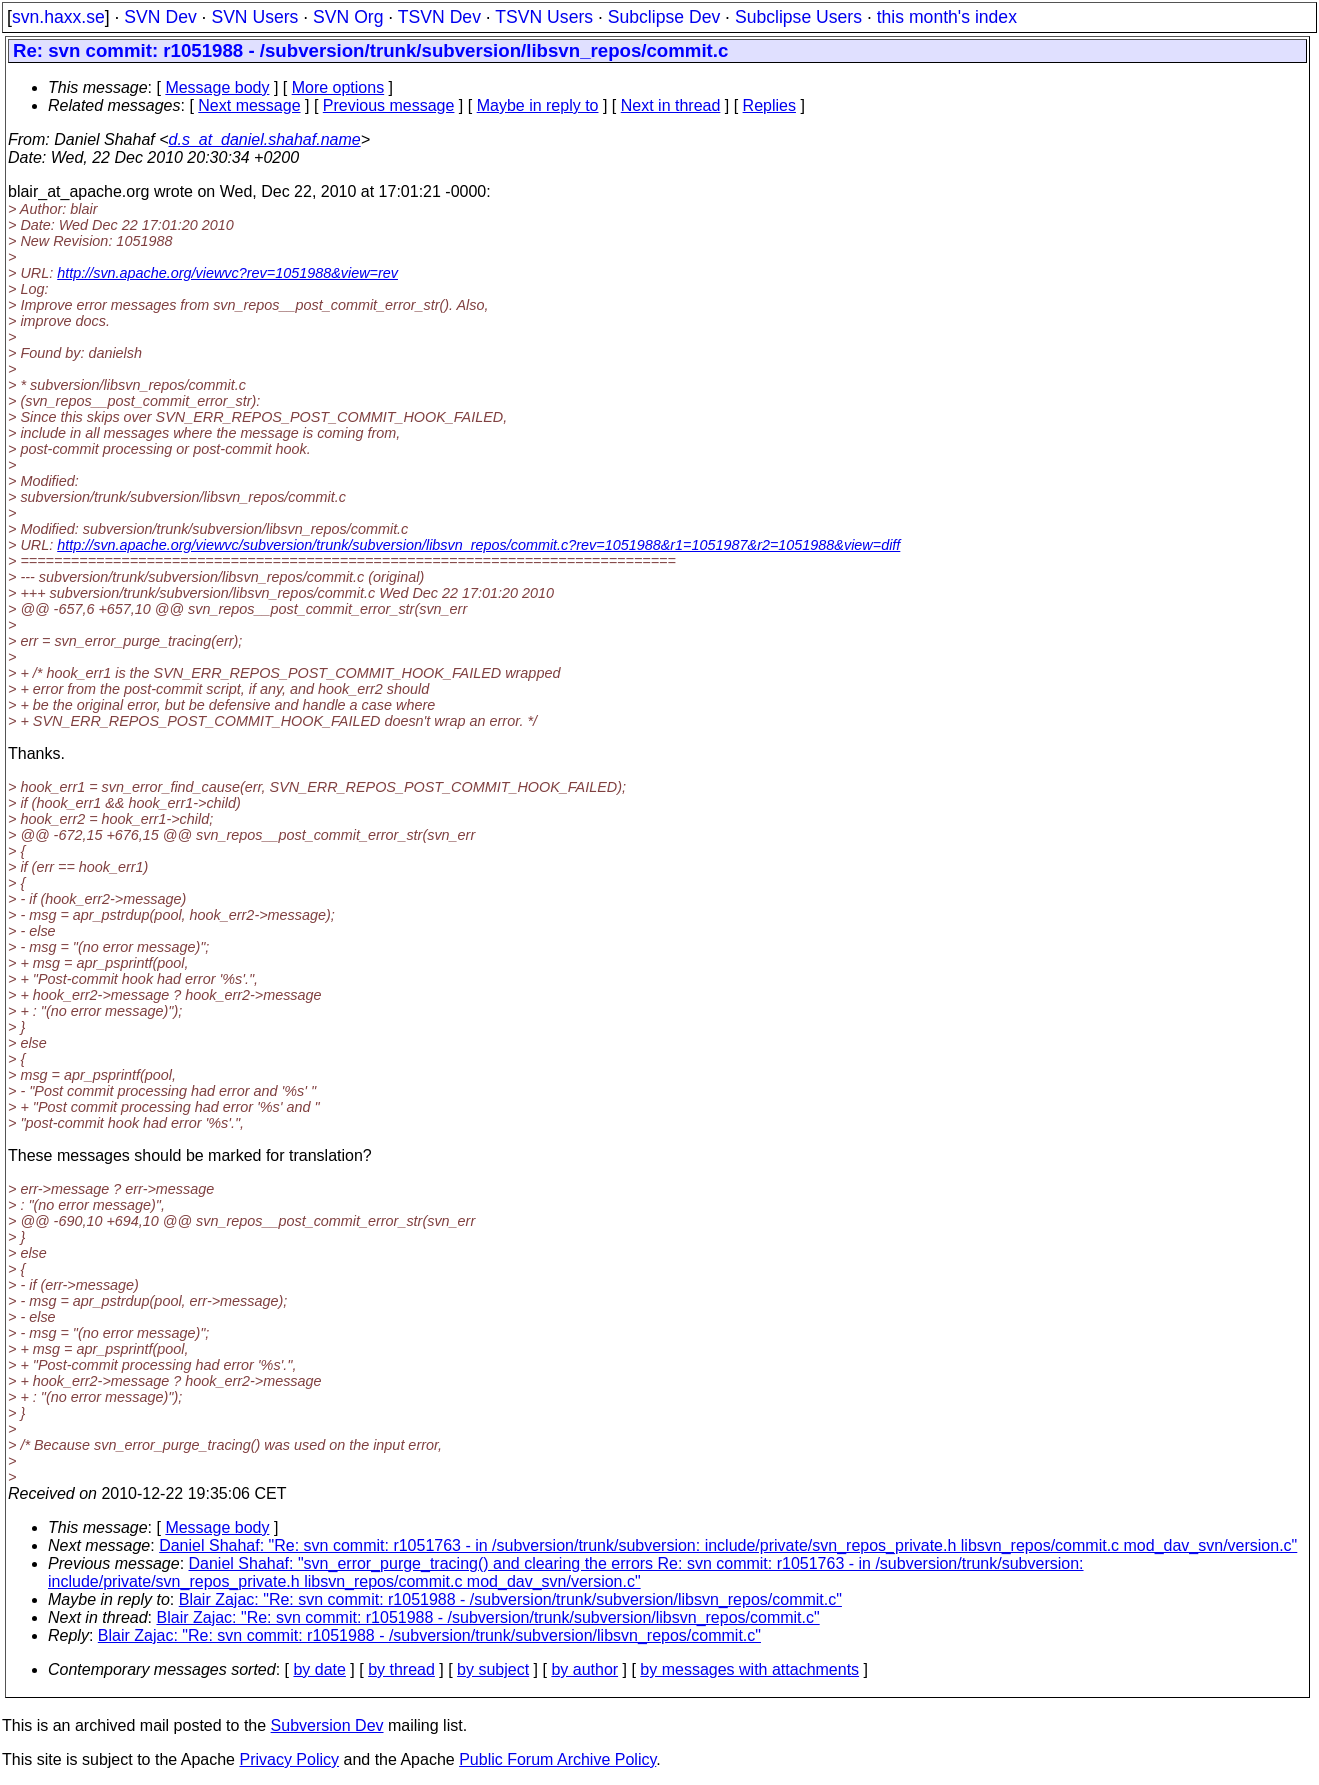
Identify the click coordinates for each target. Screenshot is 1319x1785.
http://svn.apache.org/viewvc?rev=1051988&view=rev (227, 273)
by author (584, 1669)
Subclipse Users (798, 17)
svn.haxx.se (58, 17)
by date (319, 1669)
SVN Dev (160, 17)
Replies (769, 105)
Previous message (389, 105)
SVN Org (348, 17)
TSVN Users (544, 17)
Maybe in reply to (538, 105)
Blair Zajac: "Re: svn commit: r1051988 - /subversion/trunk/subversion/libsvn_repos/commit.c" (510, 1599)
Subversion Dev (327, 1725)
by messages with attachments (749, 1669)
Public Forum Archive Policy (557, 1759)
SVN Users (254, 17)
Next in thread (671, 105)
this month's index (947, 17)
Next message (249, 105)
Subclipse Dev (664, 17)
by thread (401, 1669)
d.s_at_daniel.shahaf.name (265, 139)
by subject (493, 1669)
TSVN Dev (439, 17)
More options (338, 87)
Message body (217, 87)
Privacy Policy (289, 1759)
